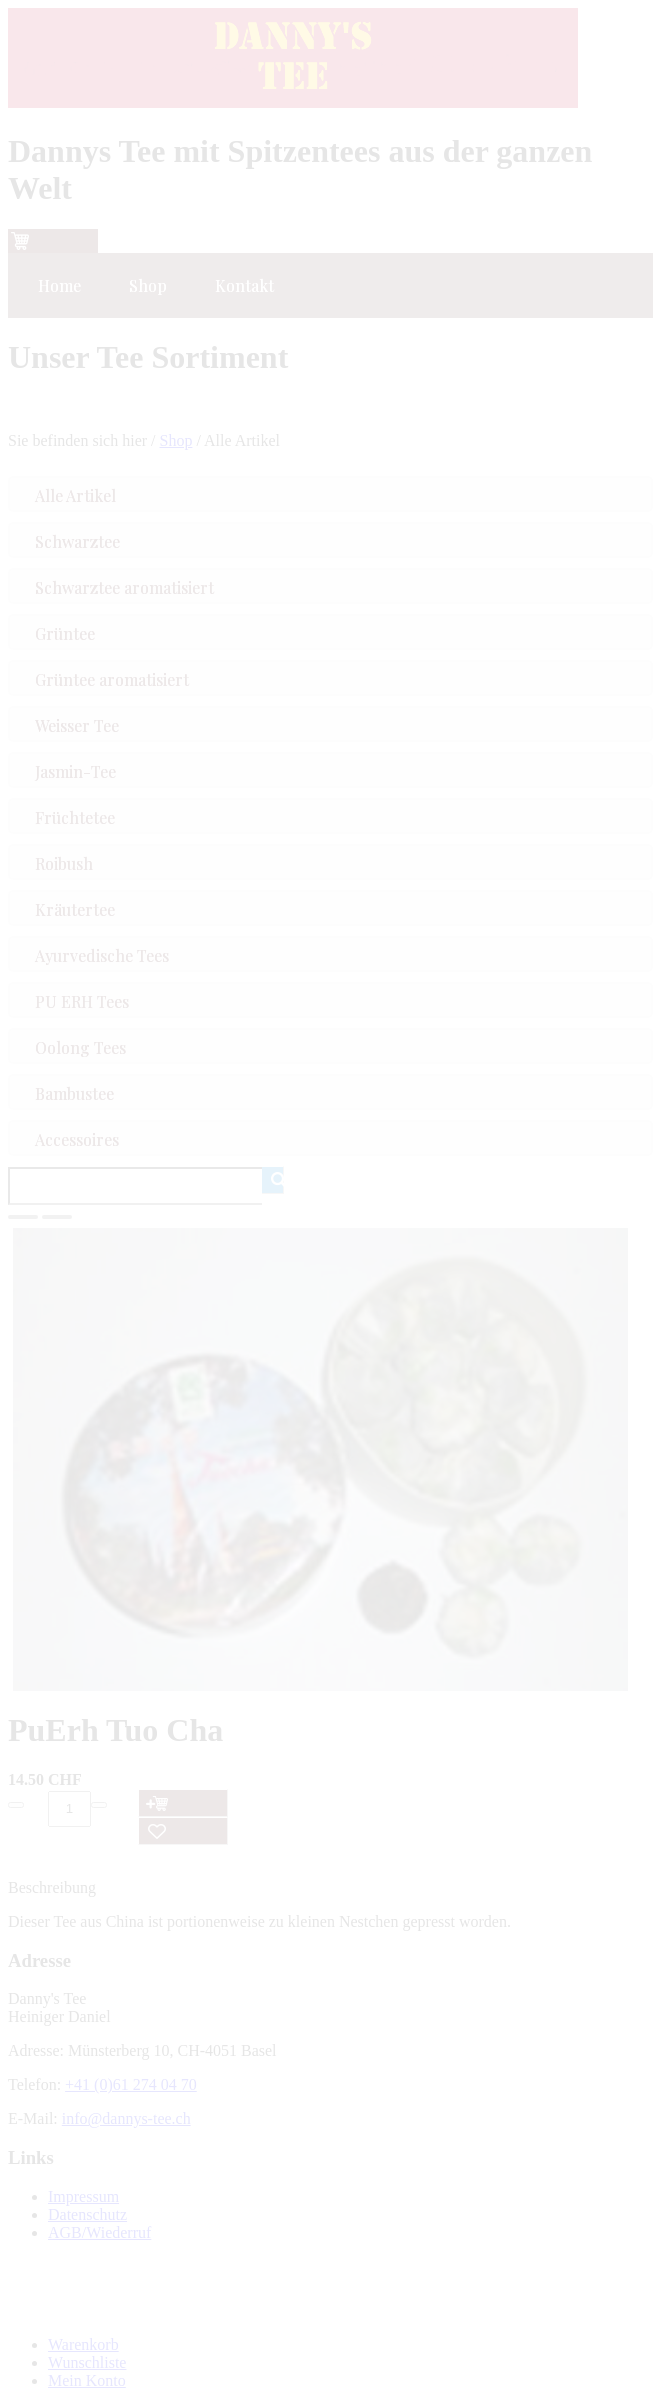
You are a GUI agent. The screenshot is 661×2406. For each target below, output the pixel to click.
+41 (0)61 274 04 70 (131, 2084)
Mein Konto (87, 2380)
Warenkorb (83, 2344)
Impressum (83, 2196)
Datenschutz (87, 2214)
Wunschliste (87, 2362)
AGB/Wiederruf (99, 2232)
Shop (176, 440)
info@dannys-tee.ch (126, 2118)
